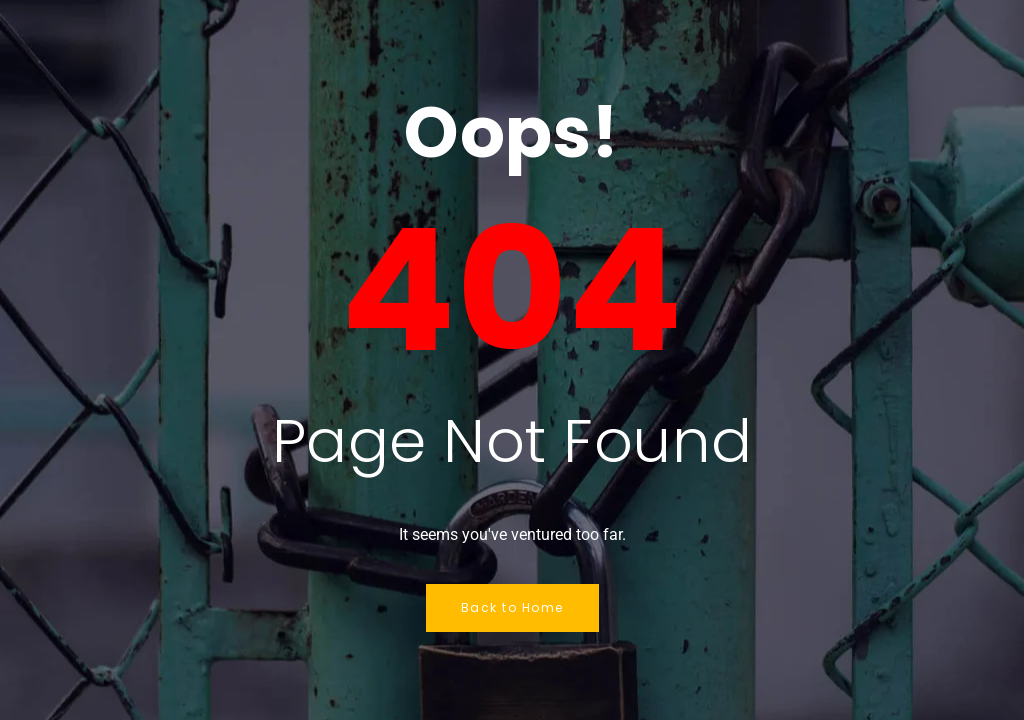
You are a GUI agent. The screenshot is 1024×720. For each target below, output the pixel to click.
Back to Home (512, 607)
